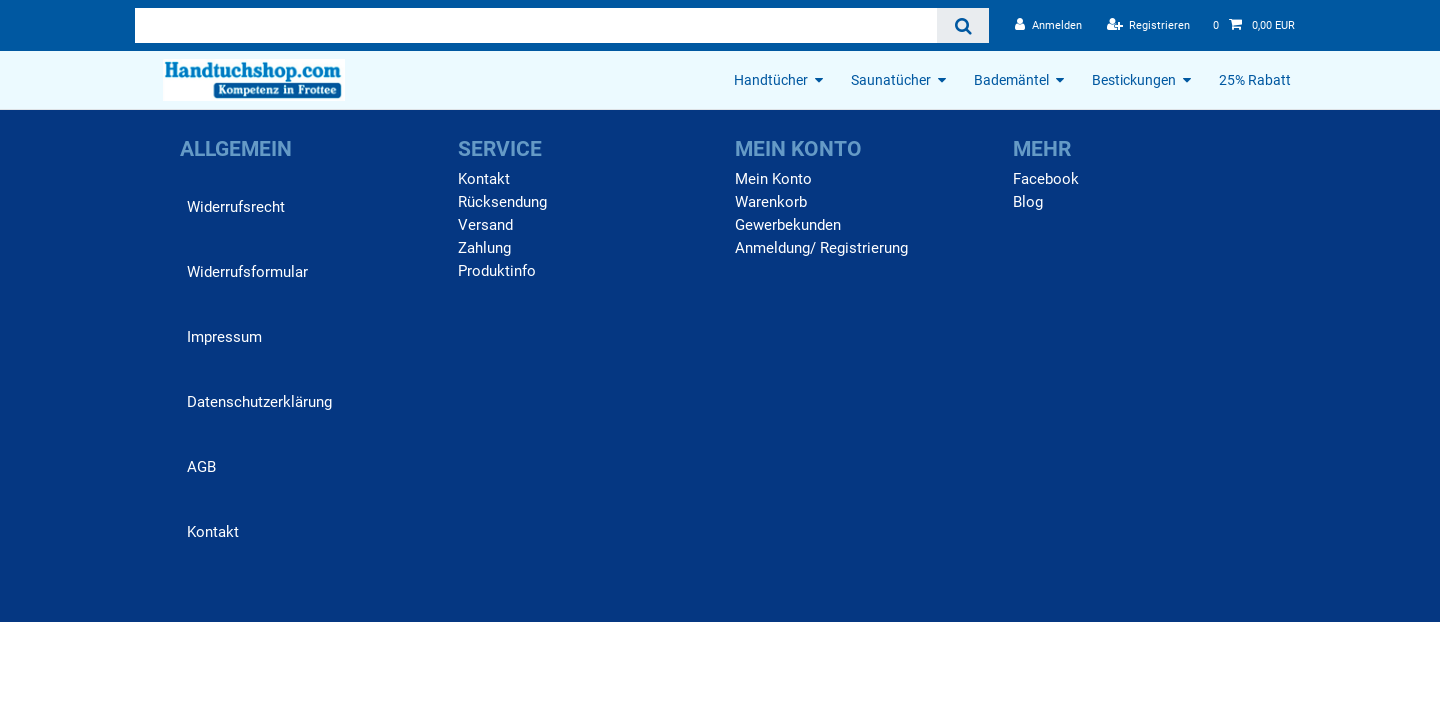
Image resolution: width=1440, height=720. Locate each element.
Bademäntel (1011, 80)
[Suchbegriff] (536, 25)
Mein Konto (773, 179)
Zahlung (484, 248)
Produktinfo (497, 271)
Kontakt (213, 532)
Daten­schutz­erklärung (259, 402)
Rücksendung (502, 202)
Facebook (1046, 179)
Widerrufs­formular (247, 272)
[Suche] (962, 25)
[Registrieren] (1149, 25)
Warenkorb (771, 202)
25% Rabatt (1255, 80)
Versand (485, 225)
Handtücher (771, 80)
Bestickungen (1134, 80)
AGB (201, 467)
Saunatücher (891, 80)
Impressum (224, 337)
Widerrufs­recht (236, 207)
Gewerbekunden (788, 225)
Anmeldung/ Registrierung (821, 248)
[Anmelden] (1048, 25)
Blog (1028, 202)
